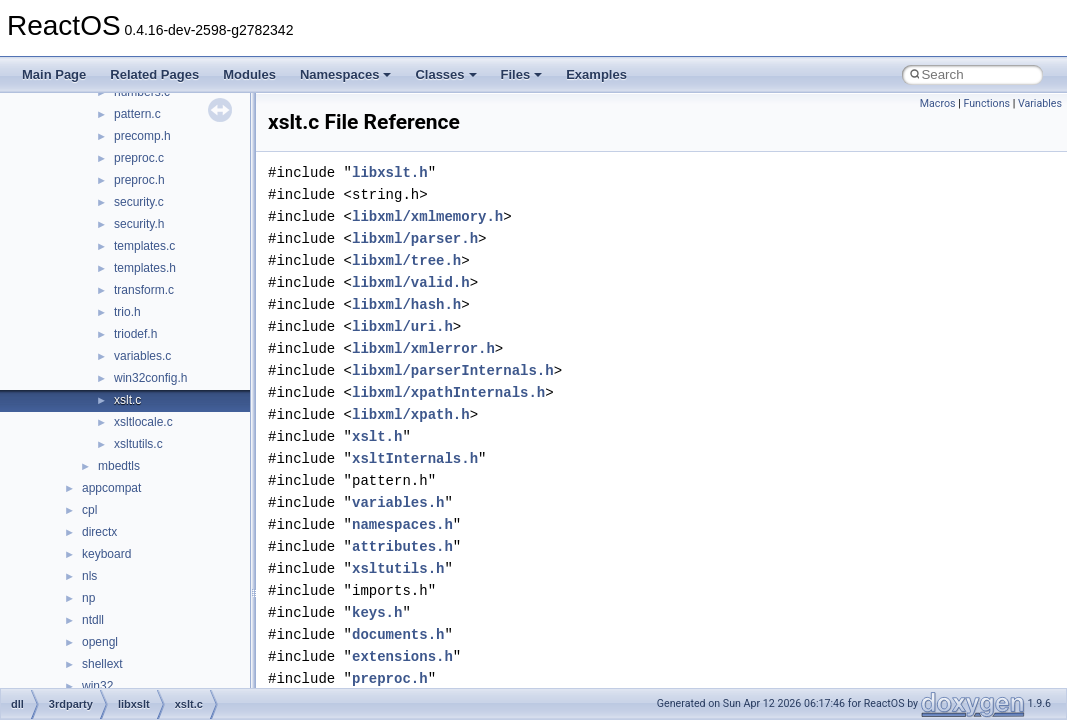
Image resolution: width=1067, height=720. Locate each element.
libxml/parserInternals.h (453, 370)
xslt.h (377, 436)
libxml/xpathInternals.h (448, 392)
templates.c (144, 246)
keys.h (377, 612)
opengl (100, 642)
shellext (102, 664)
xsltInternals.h (415, 458)
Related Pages (154, 74)
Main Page (54, 74)
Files (522, 74)
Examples (596, 74)
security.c (139, 202)
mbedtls (119, 466)
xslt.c (127, 400)
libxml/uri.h (402, 326)
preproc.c (139, 158)
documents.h (398, 634)
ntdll (93, 620)
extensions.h (402, 656)
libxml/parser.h (415, 238)
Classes (445, 74)
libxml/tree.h (406, 260)
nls (89, 576)
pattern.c (137, 114)
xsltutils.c (138, 444)
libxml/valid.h (411, 282)
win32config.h (150, 378)
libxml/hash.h (406, 304)
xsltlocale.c (143, 422)
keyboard (106, 554)
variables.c (142, 356)
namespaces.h (402, 524)
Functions (986, 103)
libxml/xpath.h (411, 414)
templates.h (145, 268)
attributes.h (402, 546)
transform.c (144, 290)
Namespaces (346, 74)
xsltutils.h (398, 568)
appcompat (111, 488)
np (88, 598)
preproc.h (139, 180)
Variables (1040, 103)
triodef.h (135, 334)
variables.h (398, 502)
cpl (89, 510)
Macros (938, 103)
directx (99, 532)
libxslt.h (390, 172)
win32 (97, 686)
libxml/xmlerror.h (423, 348)
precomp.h (142, 136)
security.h (139, 224)
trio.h (127, 312)
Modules (249, 74)
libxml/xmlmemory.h (427, 216)
